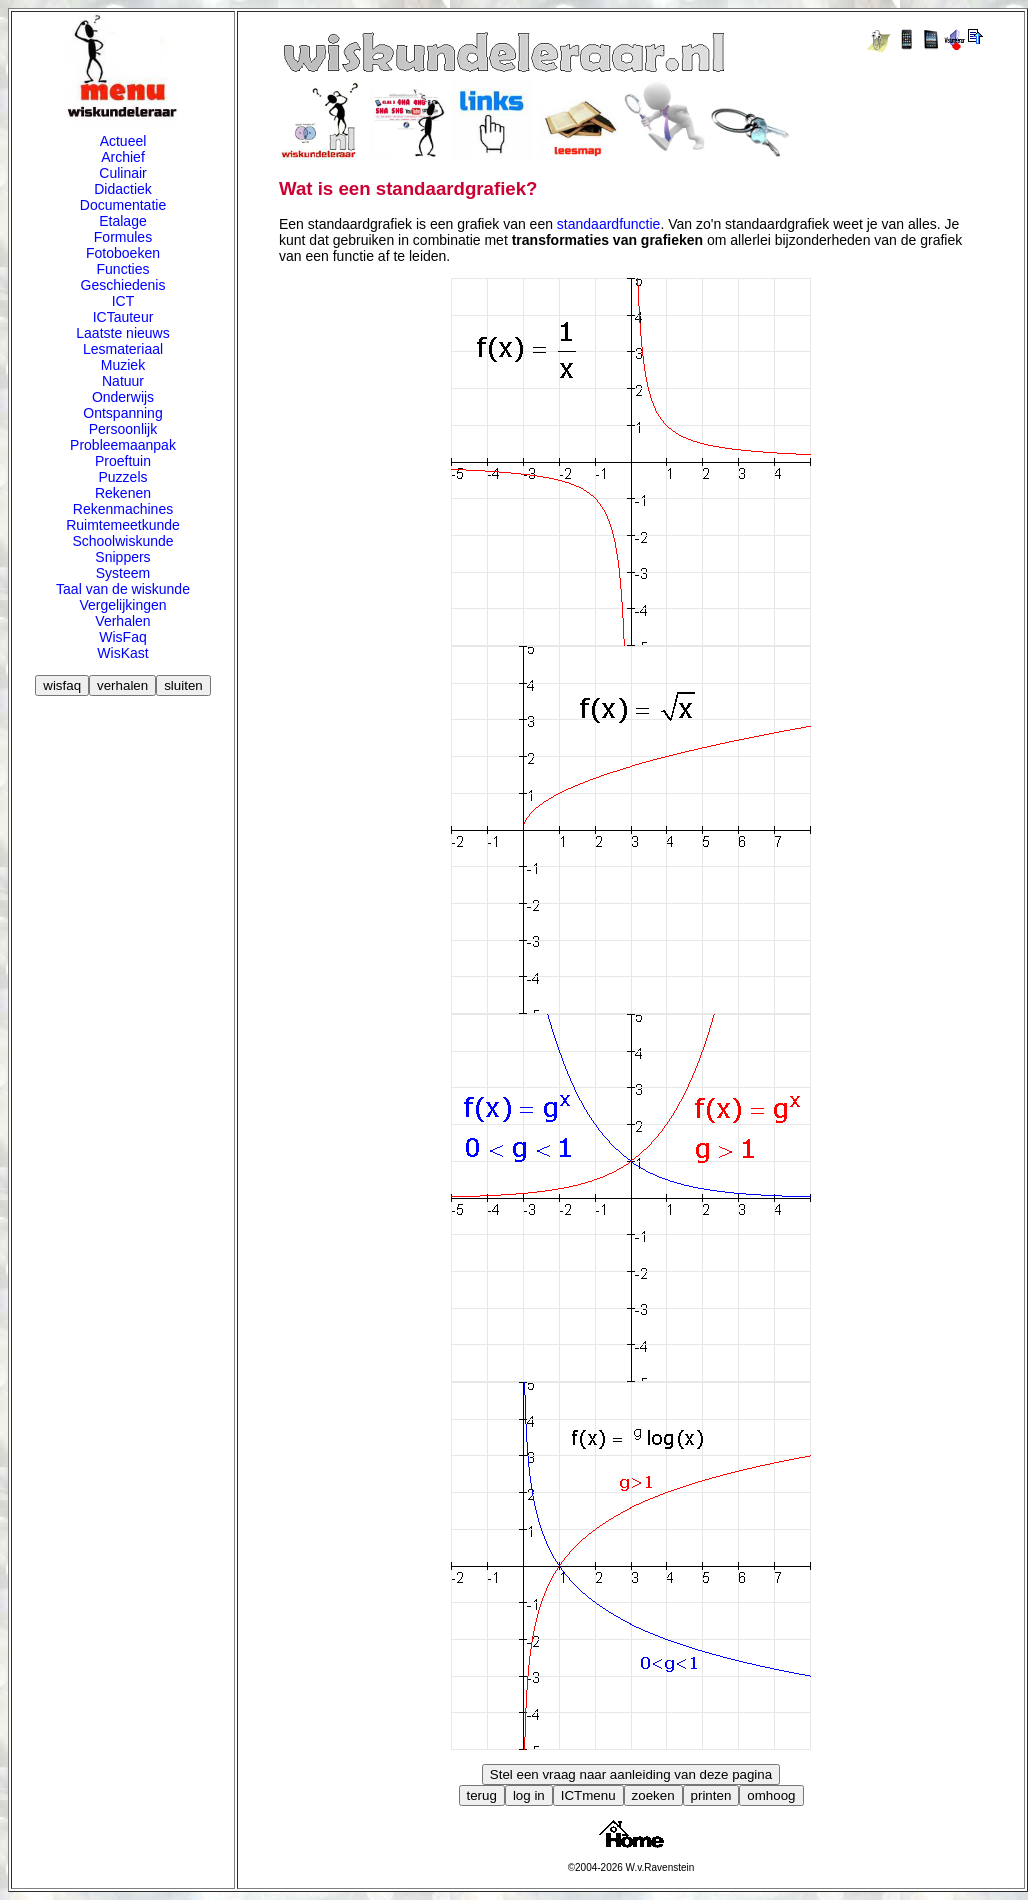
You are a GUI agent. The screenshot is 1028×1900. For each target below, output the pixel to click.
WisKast (122, 653)
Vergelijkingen (122, 605)
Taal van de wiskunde (123, 589)
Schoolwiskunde (122, 541)
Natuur (123, 381)
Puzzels (122, 477)
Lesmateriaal (123, 349)
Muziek (123, 365)
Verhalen (122, 621)
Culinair (122, 173)
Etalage (122, 221)
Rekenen (123, 493)
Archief (123, 157)
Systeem (123, 573)
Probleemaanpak (123, 445)
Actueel (123, 141)
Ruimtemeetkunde (123, 525)
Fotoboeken (123, 253)
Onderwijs (123, 397)
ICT (123, 301)
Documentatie (123, 205)
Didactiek (123, 189)
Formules (123, 237)
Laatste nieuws (122, 333)
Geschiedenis (123, 285)
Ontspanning (122, 413)
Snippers (122, 557)
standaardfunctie (609, 224)
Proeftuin (123, 461)
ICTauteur (123, 317)
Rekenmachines (123, 509)
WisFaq (122, 637)
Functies (123, 269)
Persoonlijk (123, 429)
